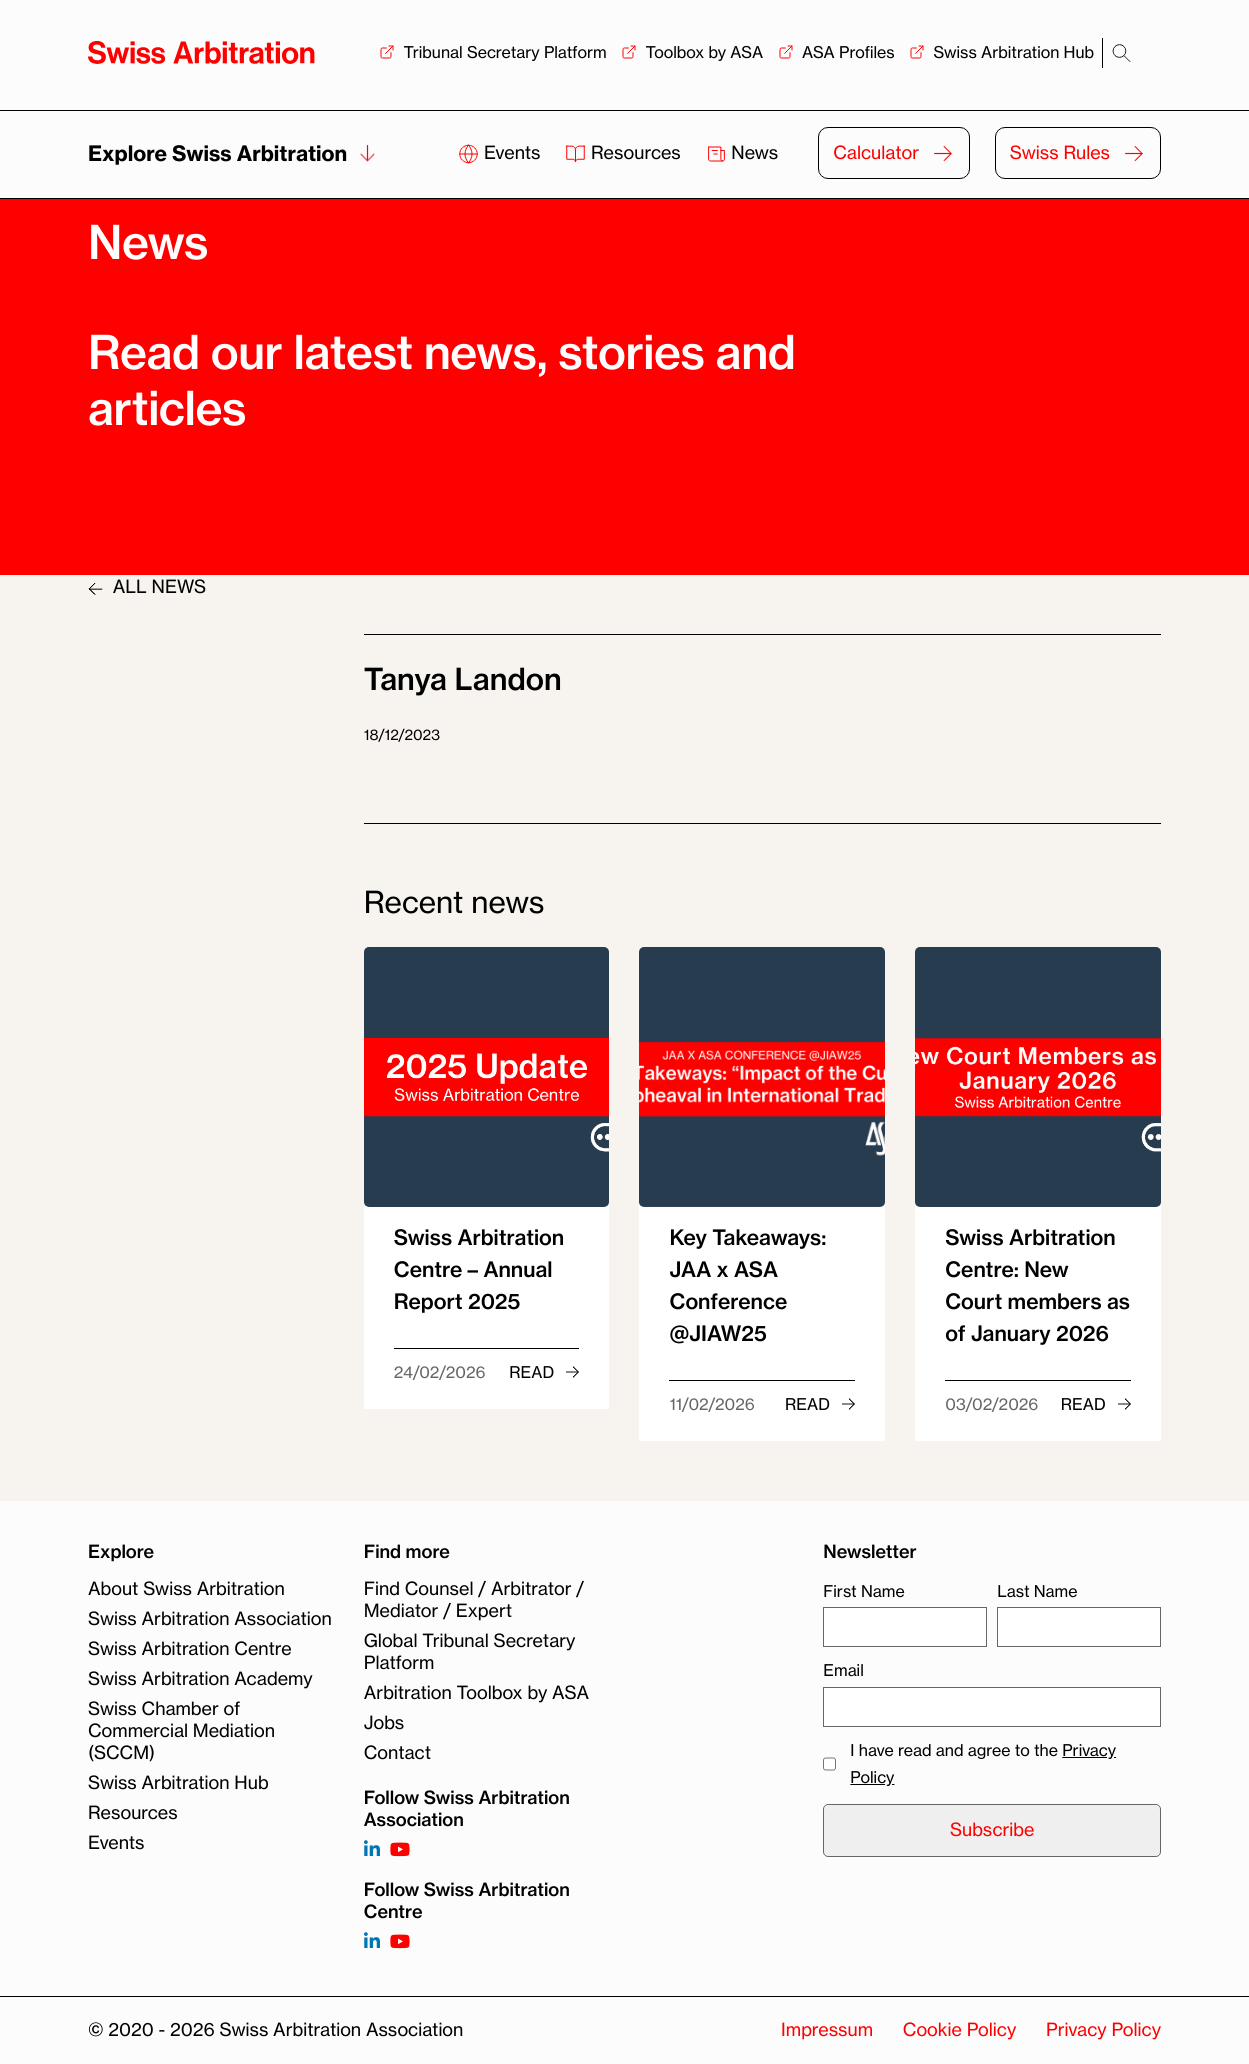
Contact (397, 1753)
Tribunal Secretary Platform (504, 52)
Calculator (876, 153)
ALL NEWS (147, 587)
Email (843, 1670)
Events (501, 153)
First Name (863, 1591)
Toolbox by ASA (704, 52)
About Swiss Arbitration (186, 1589)
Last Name (1037, 1591)
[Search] (1121, 53)
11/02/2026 (711, 1404)
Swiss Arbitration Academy (200, 1679)
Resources (625, 153)
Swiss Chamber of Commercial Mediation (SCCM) (181, 1731)
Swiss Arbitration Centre (190, 1649)
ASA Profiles (848, 52)
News (742, 153)
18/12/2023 (402, 735)
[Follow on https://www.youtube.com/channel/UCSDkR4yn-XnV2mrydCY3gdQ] (400, 1850)
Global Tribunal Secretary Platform (470, 1652)
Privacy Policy (1103, 2030)
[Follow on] (372, 1942)
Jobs (384, 1723)
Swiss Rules (1060, 153)
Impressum (827, 2030)
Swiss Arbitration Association (210, 1619)
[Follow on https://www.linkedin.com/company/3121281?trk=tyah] (372, 1850)
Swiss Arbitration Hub (1013, 52)
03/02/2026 (991, 1404)
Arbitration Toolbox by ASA (476, 1693)
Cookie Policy (959, 2030)
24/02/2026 (440, 1372)
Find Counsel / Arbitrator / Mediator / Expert (474, 1600)
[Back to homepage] (201, 52)
